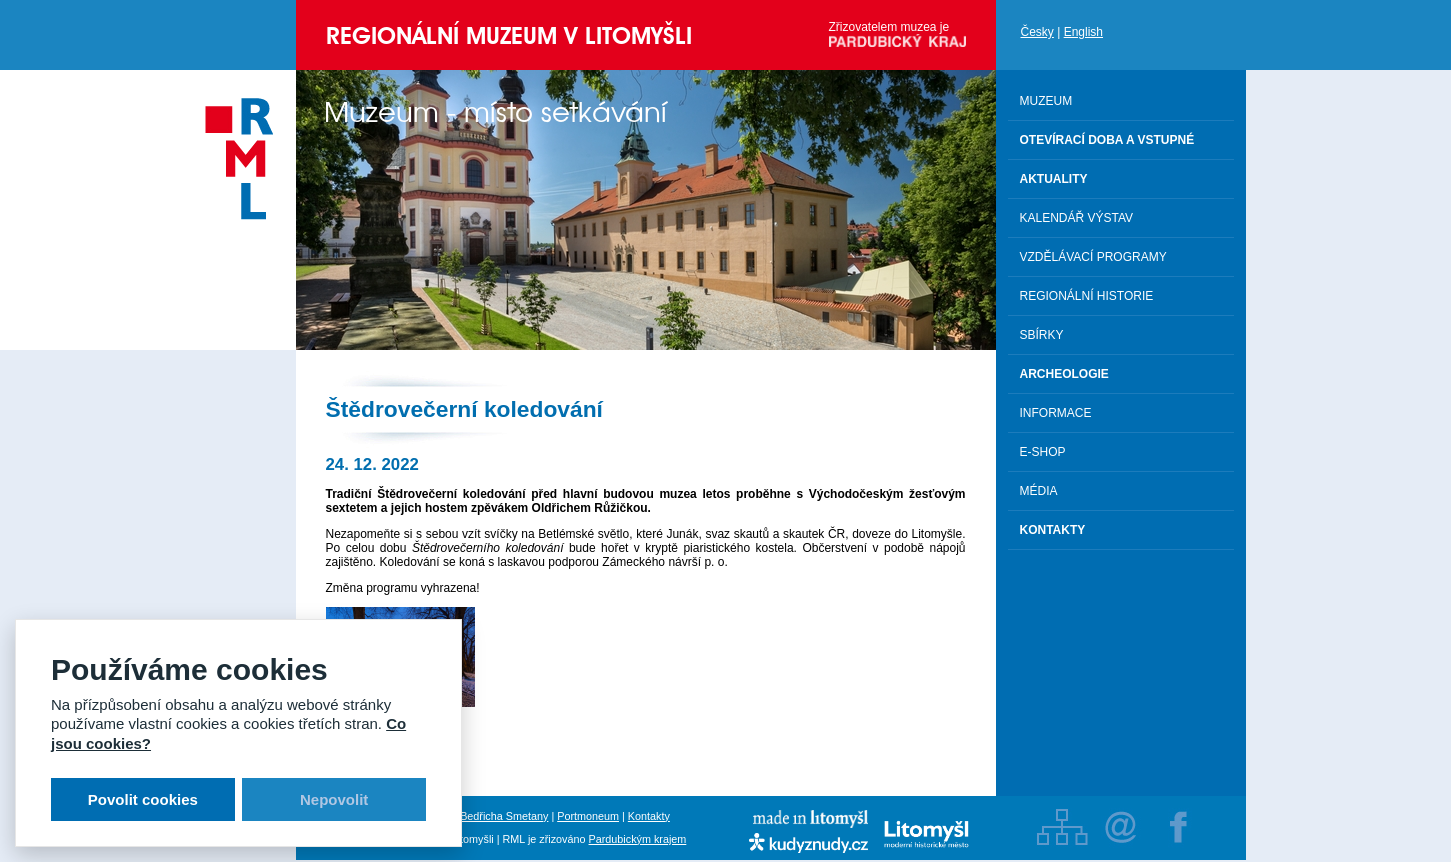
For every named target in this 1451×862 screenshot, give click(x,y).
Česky (1037, 32)
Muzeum (1046, 101)
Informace (1056, 413)
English (1083, 32)
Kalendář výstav (1077, 218)
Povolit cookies (143, 799)
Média (1039, 491)
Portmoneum (588, 816)
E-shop (1043, 452)
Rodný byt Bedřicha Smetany (479, 816)
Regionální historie (1087, 296)
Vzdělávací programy (1093, 257)
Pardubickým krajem (638, 839)
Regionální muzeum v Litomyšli (509, 35)
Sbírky (1042, 335)
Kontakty (649, 816)
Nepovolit (334, 799)
